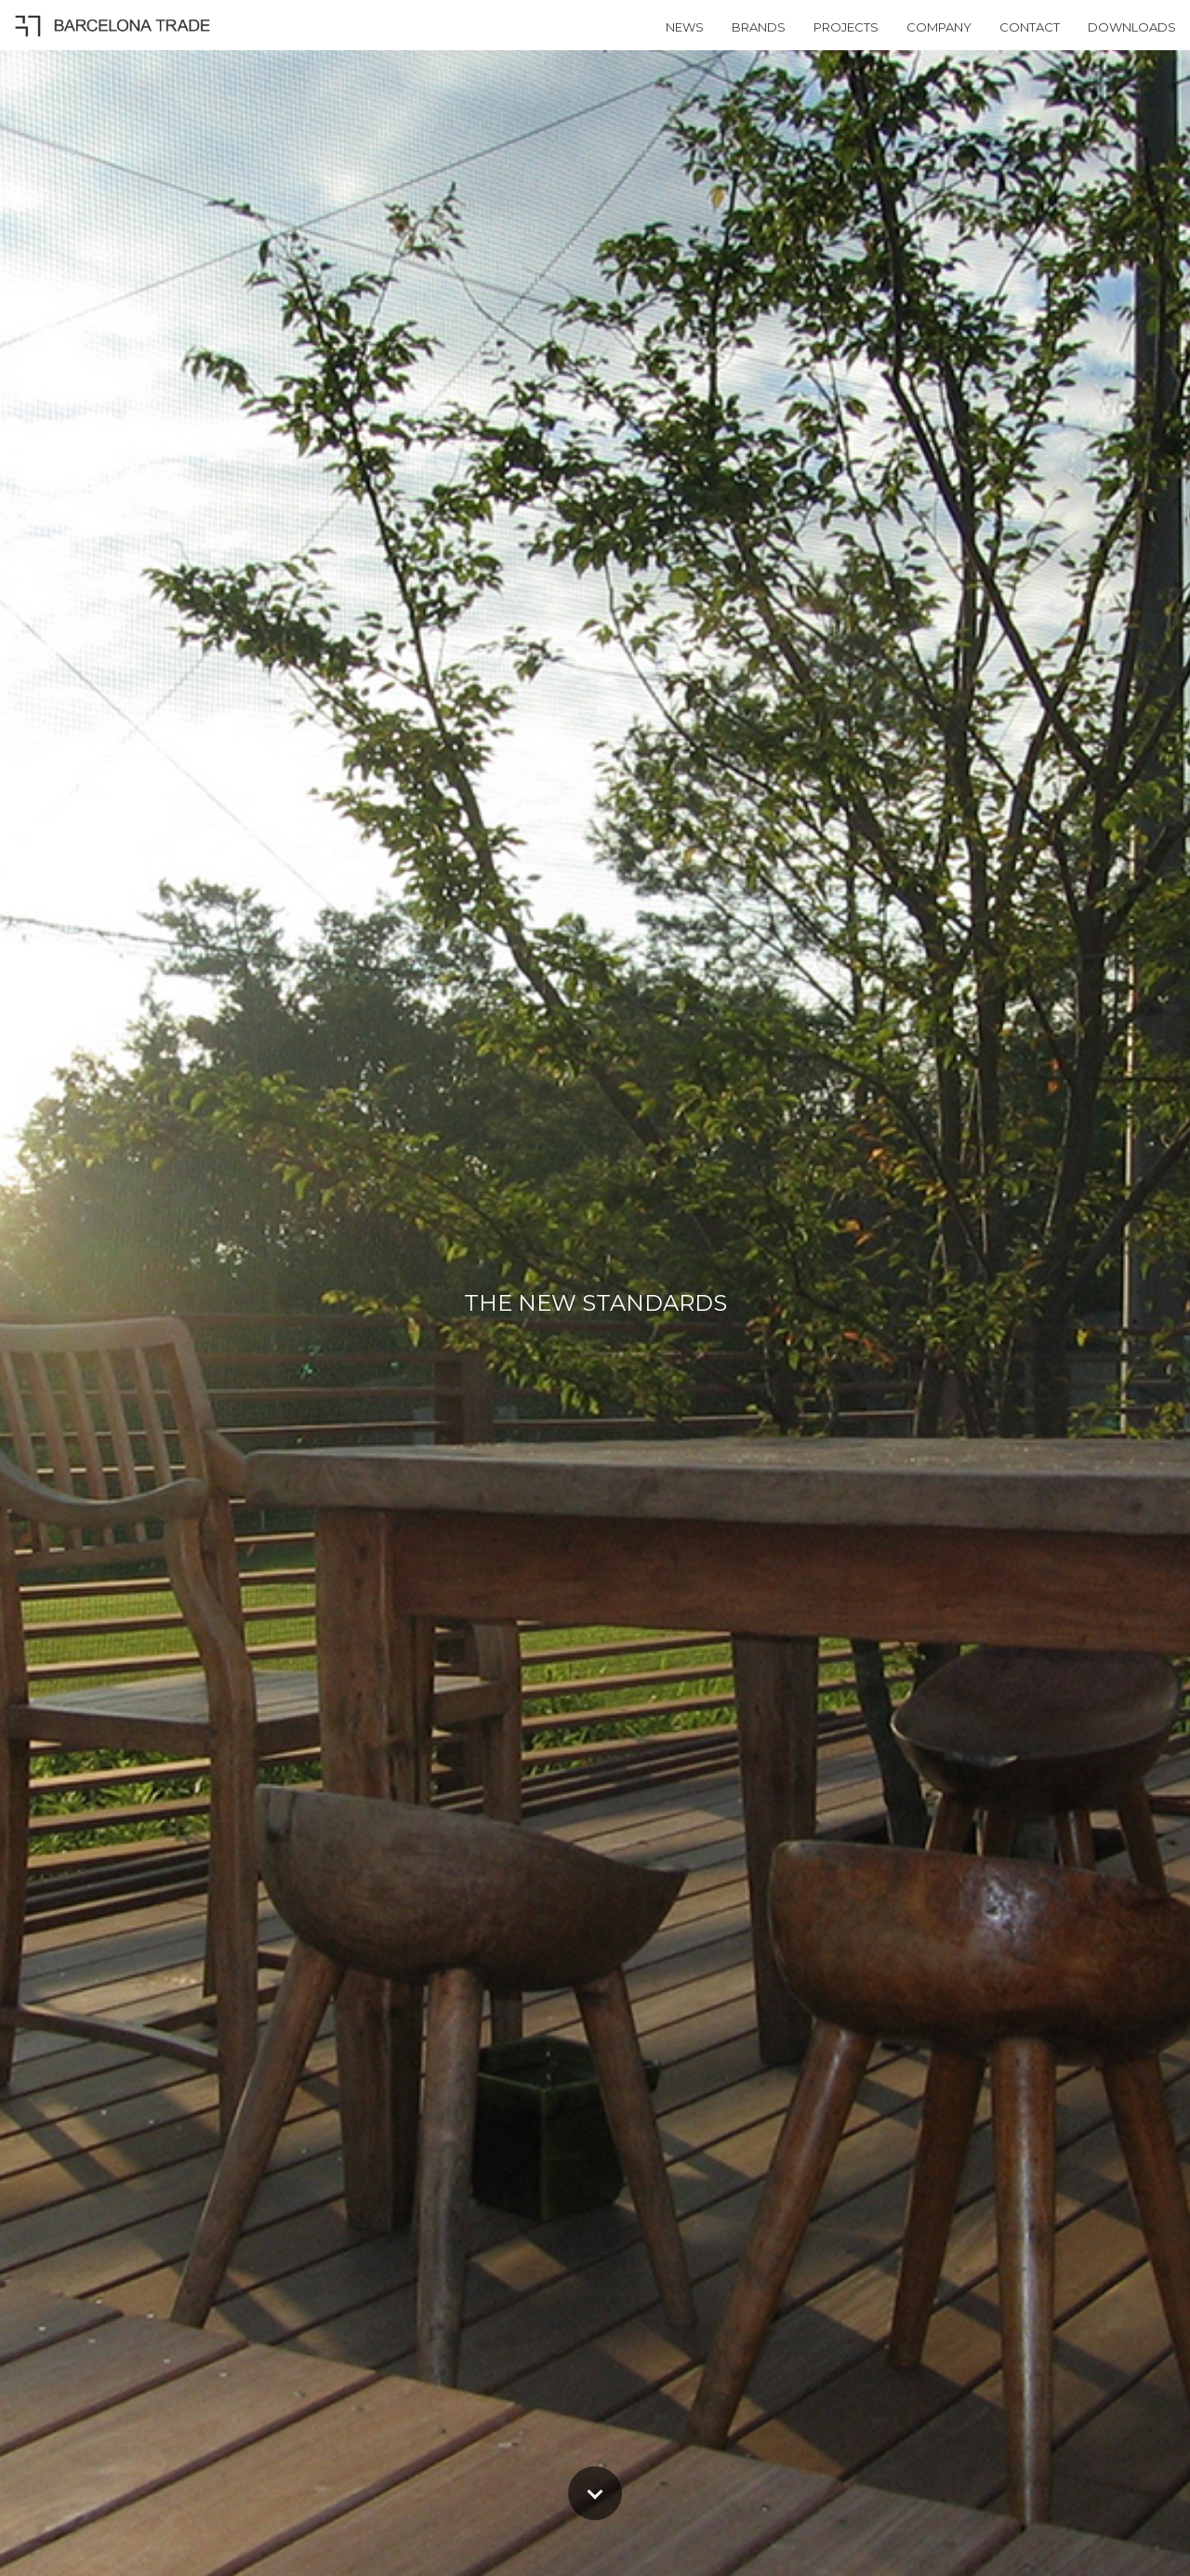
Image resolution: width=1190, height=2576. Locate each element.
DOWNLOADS (1132, 27)
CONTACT (1029, 27)
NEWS (685, 27)
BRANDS (759, 27)
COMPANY (939, 27)
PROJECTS (846, 27)
